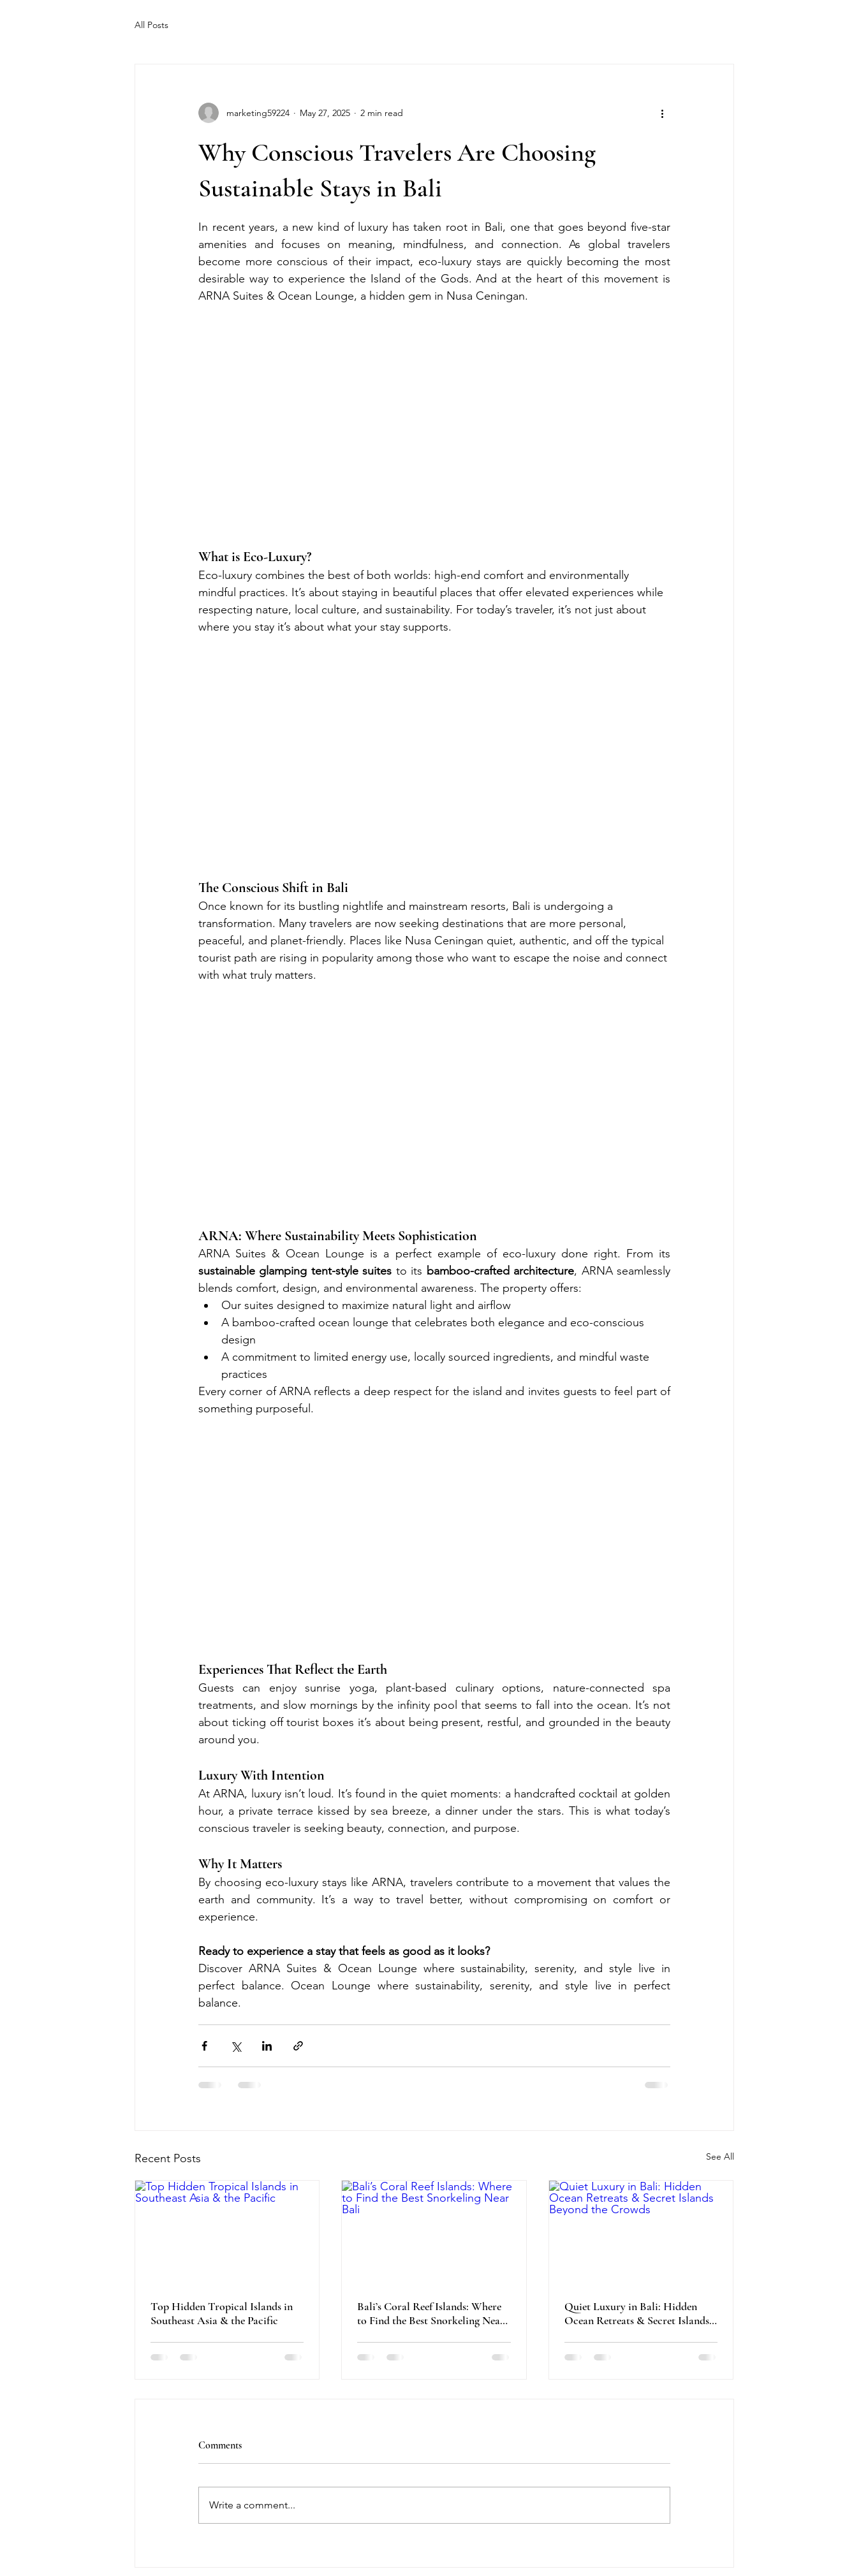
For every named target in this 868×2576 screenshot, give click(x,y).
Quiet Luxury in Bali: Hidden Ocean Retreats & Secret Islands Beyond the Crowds (636, 2313)
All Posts (151, 25)
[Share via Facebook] (204, 2046)
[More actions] (662, 113)
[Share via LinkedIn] (267, 2046)
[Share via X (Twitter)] (236, 2046)
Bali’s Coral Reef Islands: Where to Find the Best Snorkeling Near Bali (430, 2313)
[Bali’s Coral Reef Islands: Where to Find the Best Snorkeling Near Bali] (434, 2232)
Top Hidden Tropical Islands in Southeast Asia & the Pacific (222, 2313)
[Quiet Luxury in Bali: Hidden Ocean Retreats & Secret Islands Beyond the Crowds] (641, 2232)
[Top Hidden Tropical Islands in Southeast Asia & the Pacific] (227, 2232)
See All (720, 2156)
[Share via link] (298, 2046)
